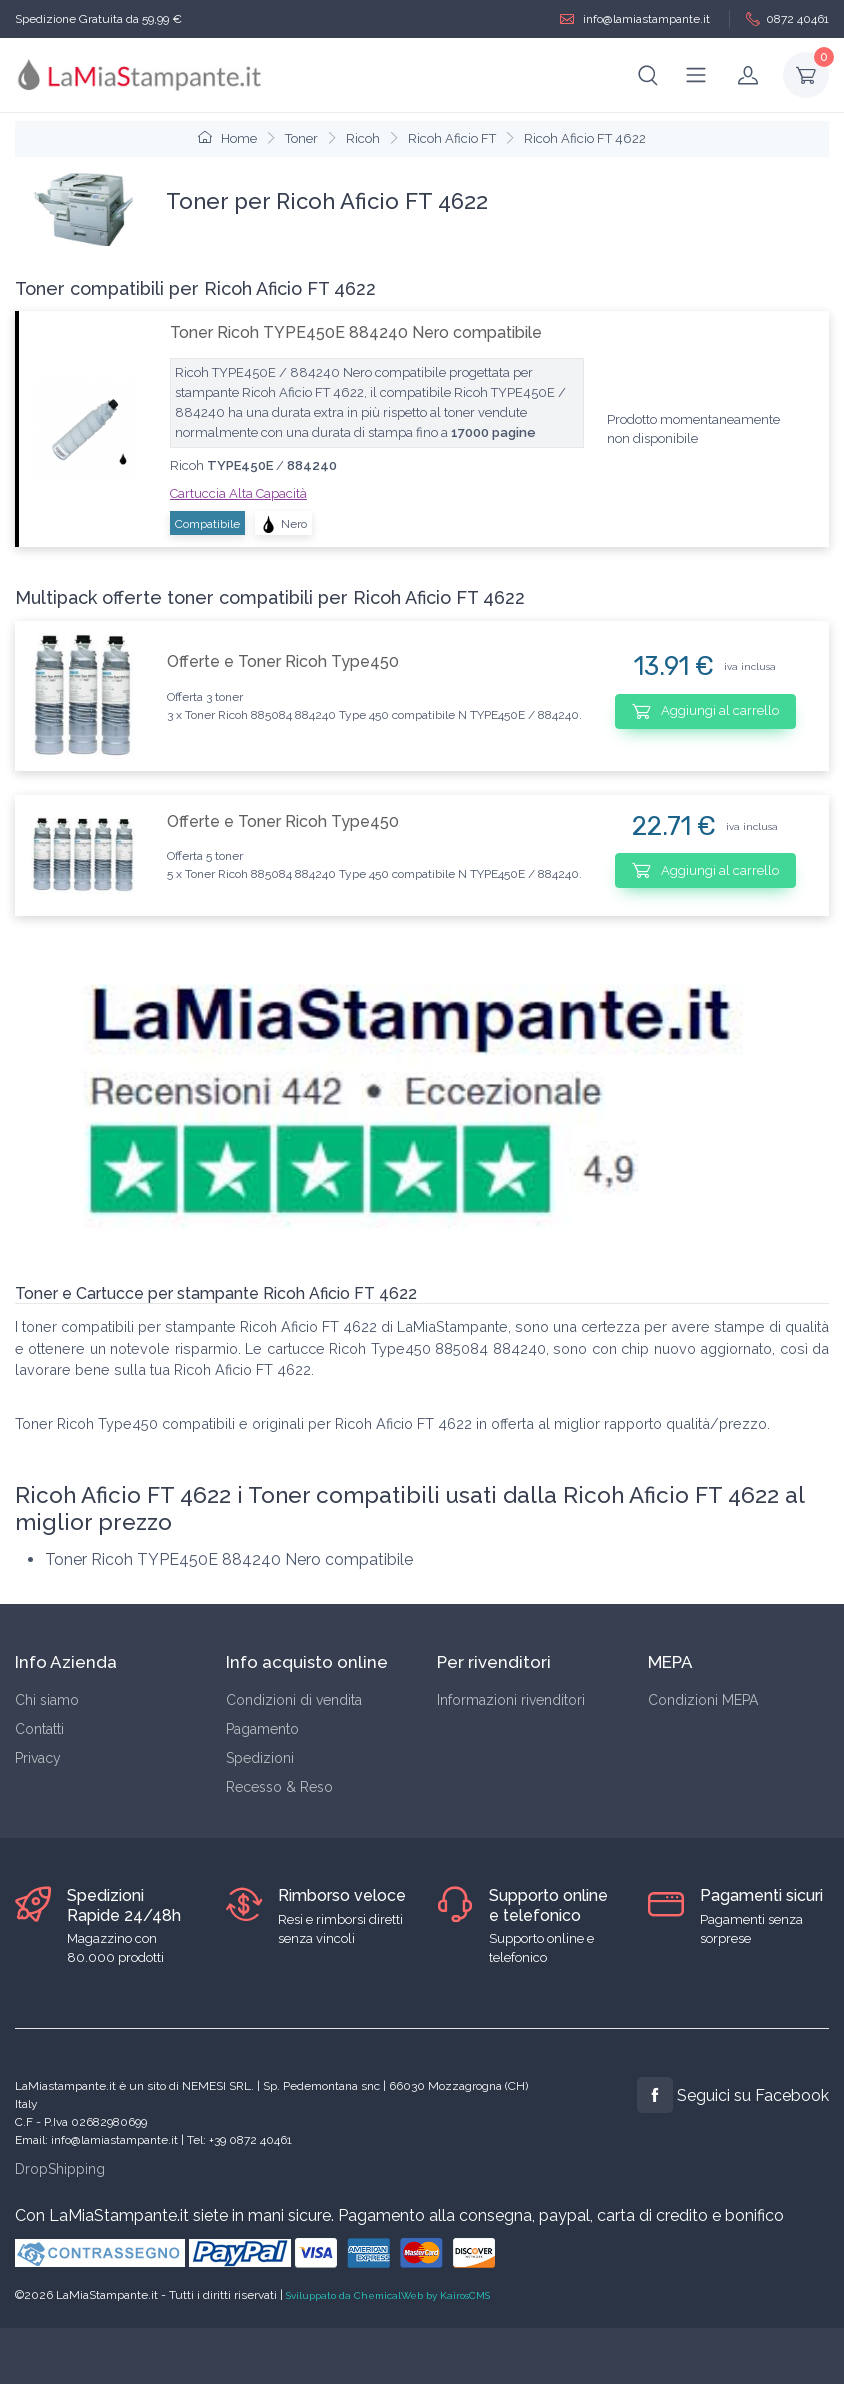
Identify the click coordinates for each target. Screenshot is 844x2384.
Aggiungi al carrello (705, 711)
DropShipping (60, 2169)
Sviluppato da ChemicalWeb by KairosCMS (388, 2295)
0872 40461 (787, 19)
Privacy (38, 1758)
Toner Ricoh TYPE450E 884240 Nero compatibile (356, 332)
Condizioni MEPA (703, 1700)
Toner (301, 138)
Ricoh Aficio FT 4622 (585, 138)
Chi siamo (47, 1700)
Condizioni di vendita (294, 1700)
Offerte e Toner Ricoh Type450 (283, 661)
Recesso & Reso (279, 1787)
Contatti (39, 1729)
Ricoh (363, 138)
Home (227, 138)
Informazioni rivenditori (511, 1700)
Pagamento (262, 1729)
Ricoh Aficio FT (452, 138)
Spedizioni (260, 1758)
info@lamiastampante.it (635, 19)
